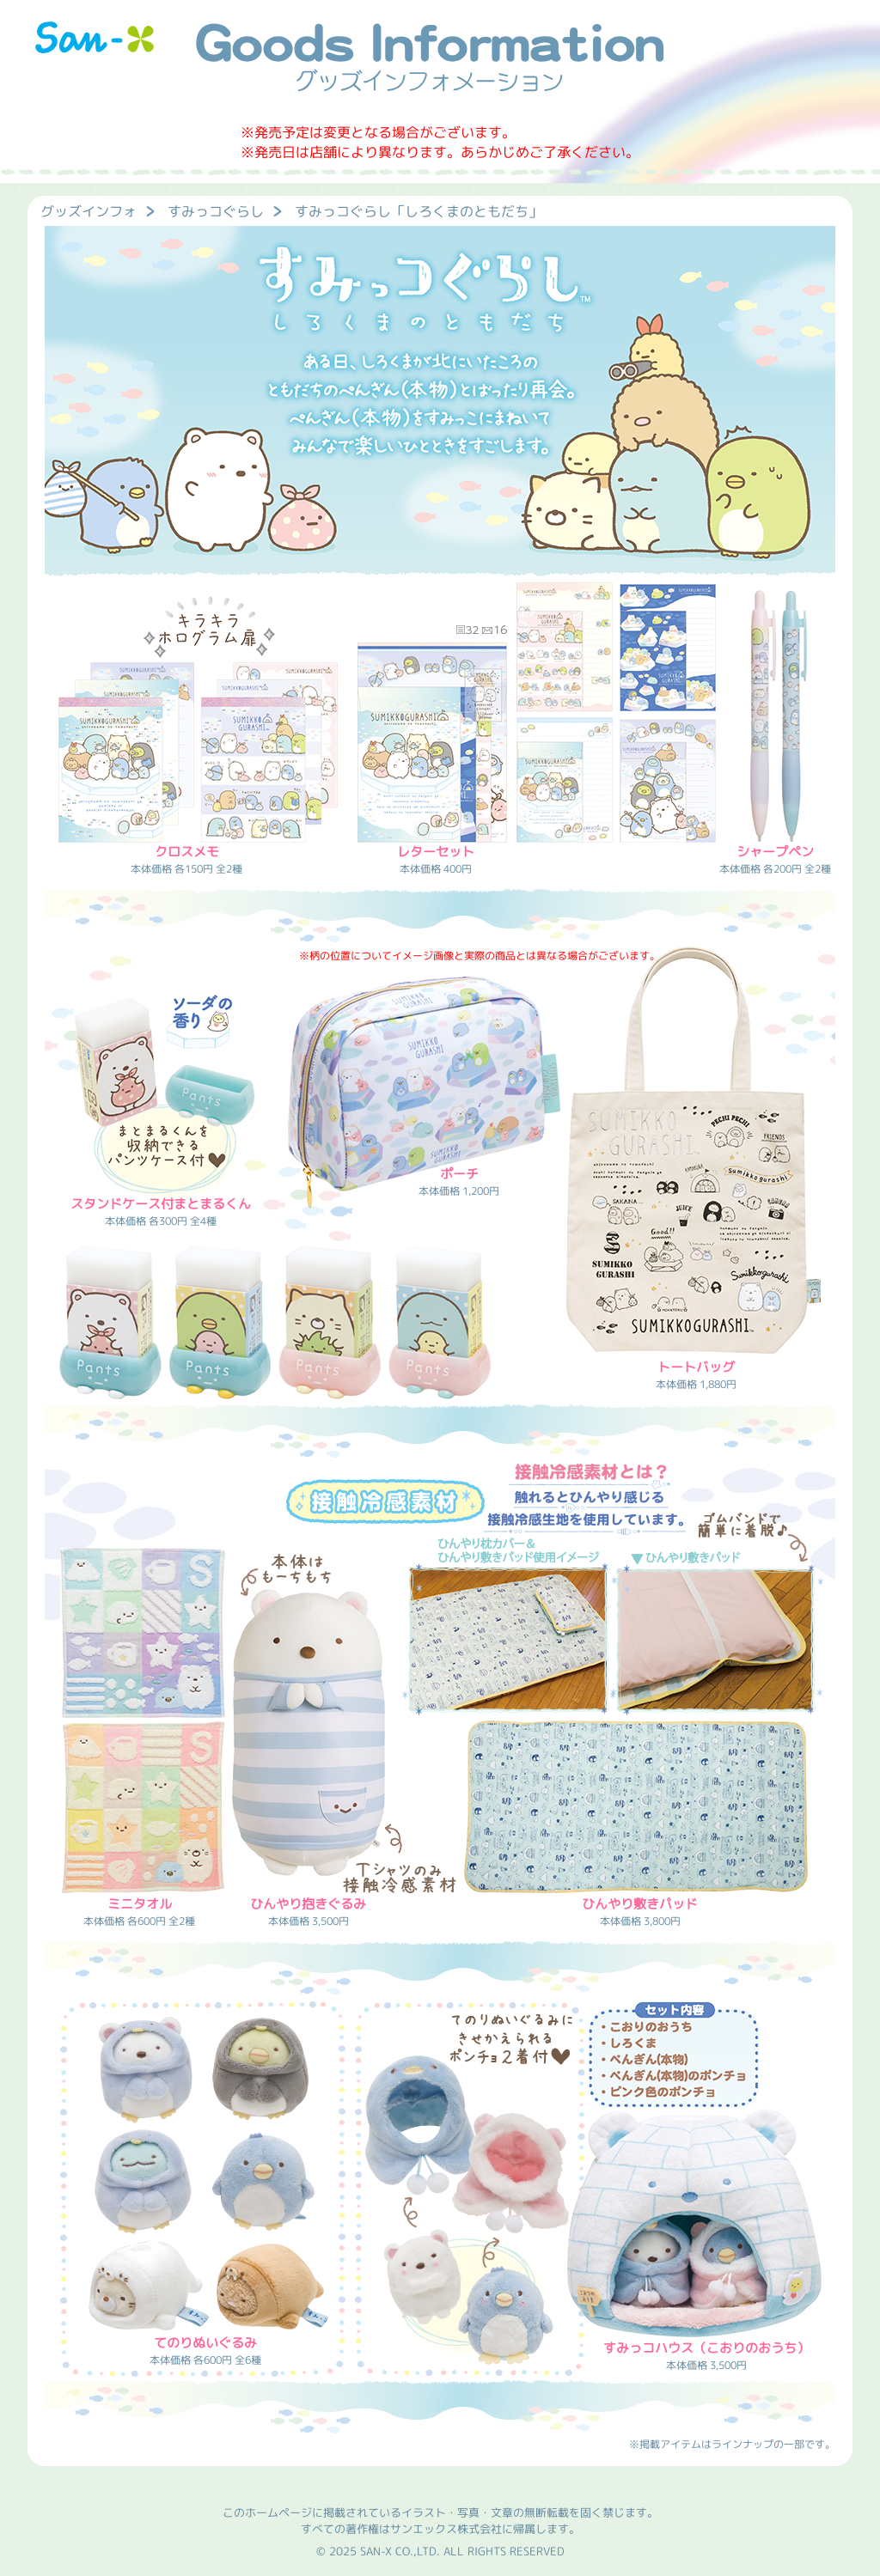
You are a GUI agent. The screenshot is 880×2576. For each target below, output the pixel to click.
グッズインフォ (88, 211)
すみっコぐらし (216, 211)
